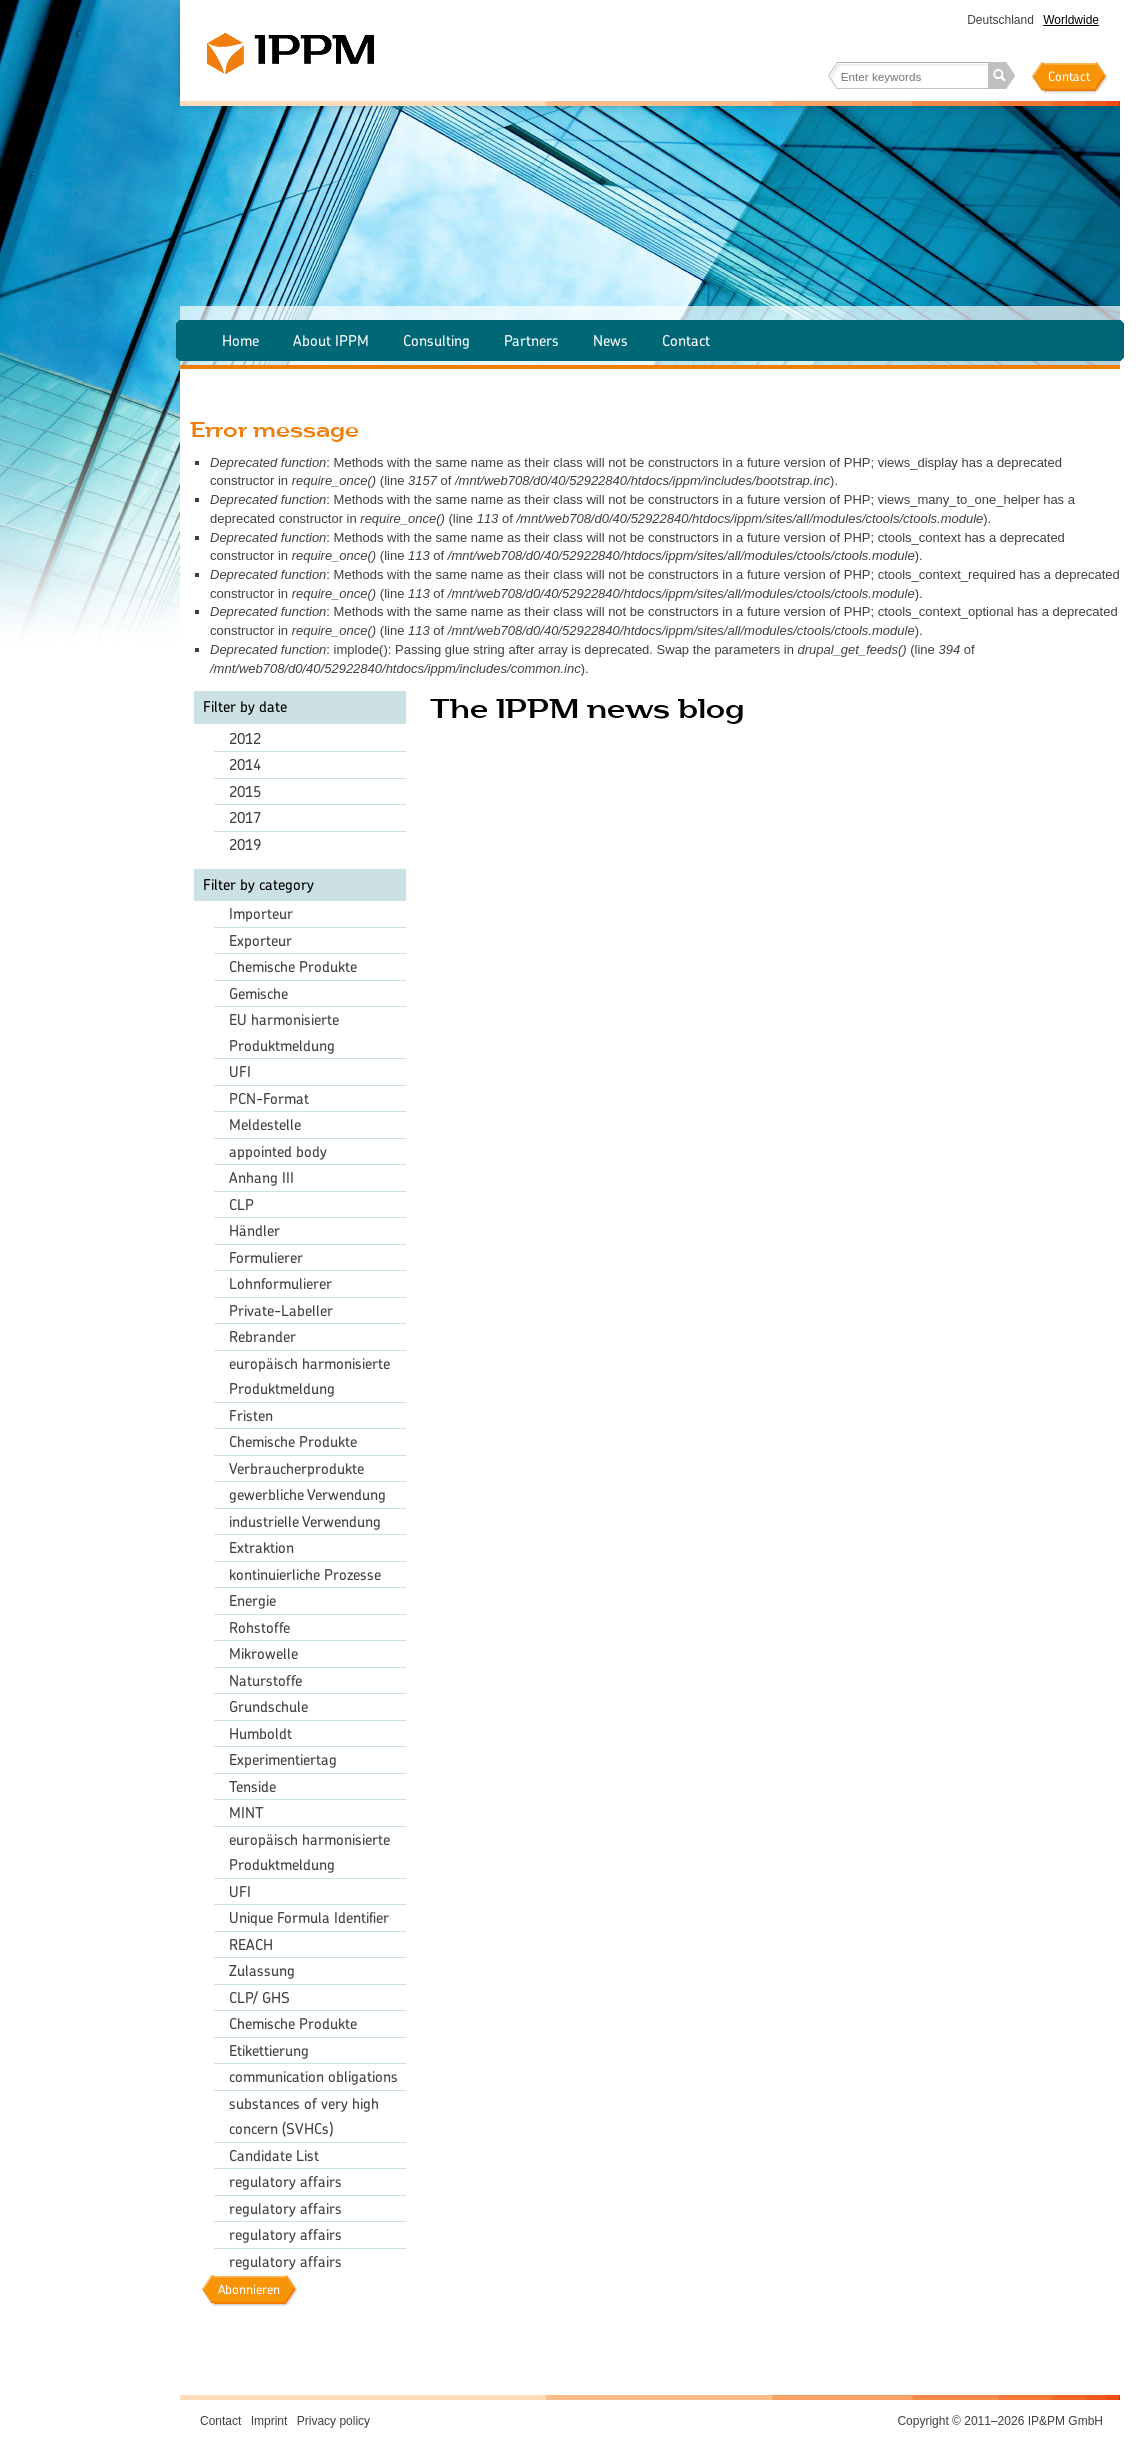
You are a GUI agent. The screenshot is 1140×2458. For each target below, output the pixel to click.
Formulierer (266, 1257)
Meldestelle (265, 1124)
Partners (531, 340)
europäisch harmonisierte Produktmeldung (309, 1376)
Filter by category (258, 884)
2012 (245, 738)
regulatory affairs (285, 2181)
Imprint (269, 2421)
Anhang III (261, 1177)
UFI (240, 1071)
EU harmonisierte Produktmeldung (284, 1032)
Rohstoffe (259, 1627)
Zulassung (262, 1970)
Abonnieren (249, 2289)
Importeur (261, 913)
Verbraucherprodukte (296, 1468)
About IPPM (331, 340)
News (610, 340)
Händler (254, 1230)
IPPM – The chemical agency (290, 53)
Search (1002, 75)
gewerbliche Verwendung (307, 1494)
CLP (241, 1204)
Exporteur (260, 940)
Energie (252, 1600)
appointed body (278, 1151)
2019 (245, 844)
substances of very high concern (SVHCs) (304, 2116)
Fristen (251, 1415)
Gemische (258, 993)
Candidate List (274, 2155)
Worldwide (1071, 20)
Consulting (436, 340)
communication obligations (313, 2076)
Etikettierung (269, 2050)
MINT (246, 1812)
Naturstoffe (265, 1680)
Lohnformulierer (280, 1283)
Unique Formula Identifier (309, 1917)
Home (240, 340)
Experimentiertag (283, 1759)
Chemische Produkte (293, 966)
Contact (1069, 76)
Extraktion (261, 1547)
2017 (245, 817)
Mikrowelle (263, 1653)
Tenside (252, 1786)
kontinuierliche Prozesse (305, 1574)
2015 (245, 791)
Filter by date (245, 706)
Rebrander (262, 1336)
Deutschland (1000, 20)
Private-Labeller (281, 1310)
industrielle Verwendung (305, 1521)
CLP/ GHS (259, 1997)
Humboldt (260, 1733)
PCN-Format (269, 1098)
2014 (245, 764)
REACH (251, 1944)
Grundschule (268, 1706)
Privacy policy (333, 2421)
